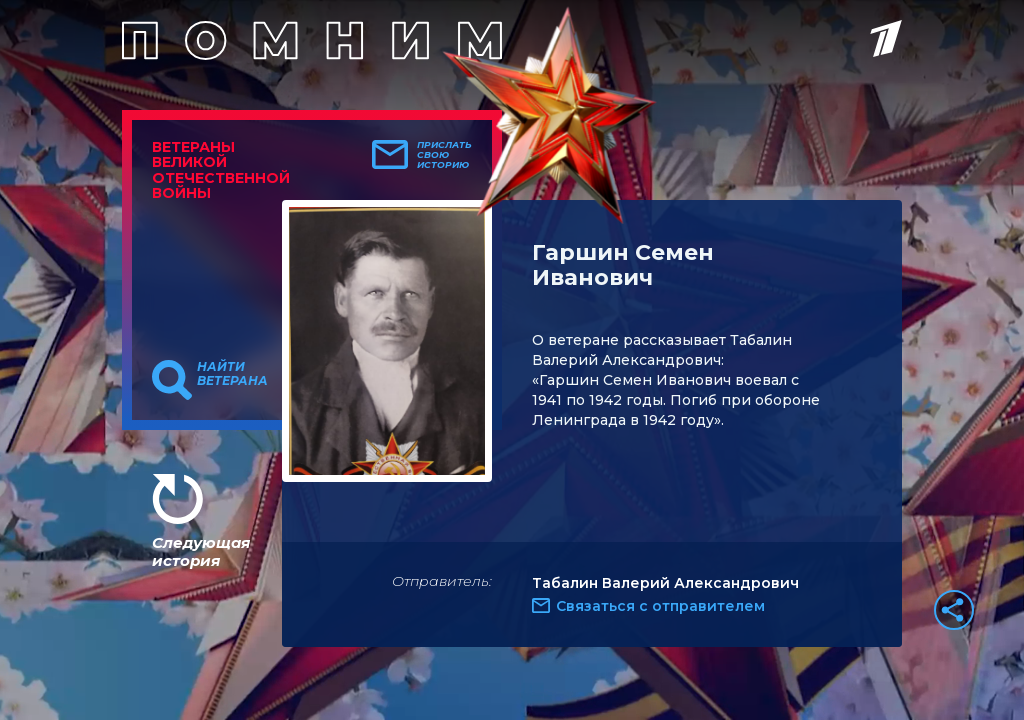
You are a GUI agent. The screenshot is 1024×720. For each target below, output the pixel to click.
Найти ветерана (232, 374)
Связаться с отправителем (660, 606)
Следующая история (201, 551)
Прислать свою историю (444, 155)
